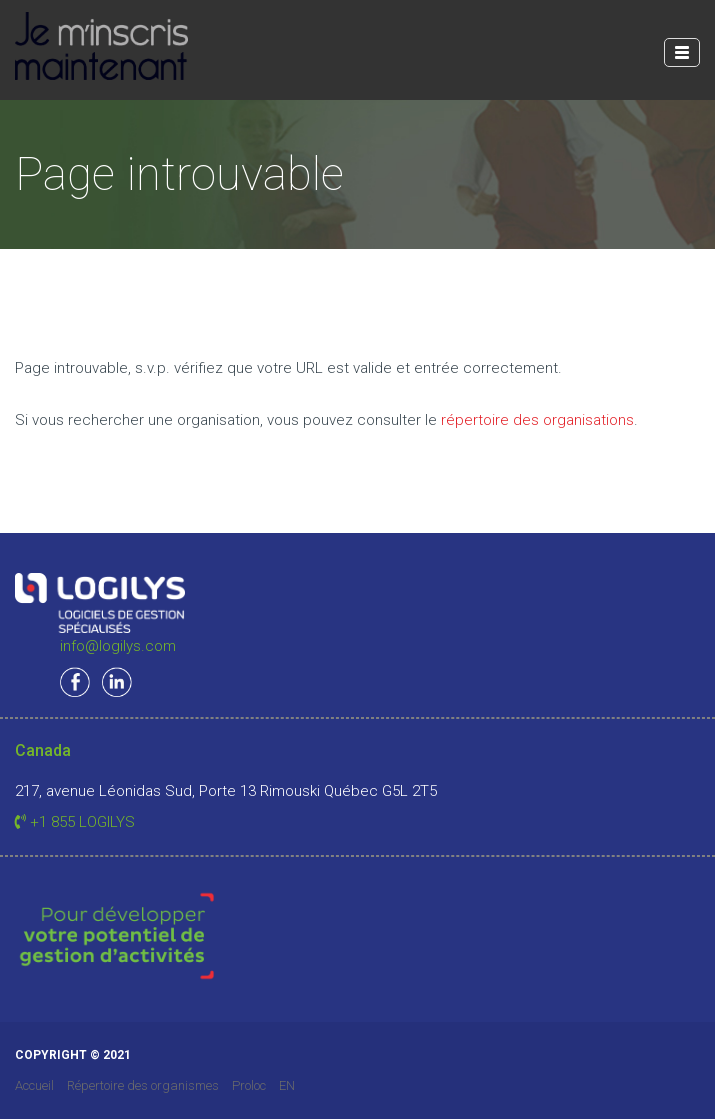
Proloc (249, 1085)
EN (287, 1085)
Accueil (34, 1085)
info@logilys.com (118, 646)
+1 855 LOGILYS (75, 822)
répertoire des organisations (537, 420)
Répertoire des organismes (143, 1085)
